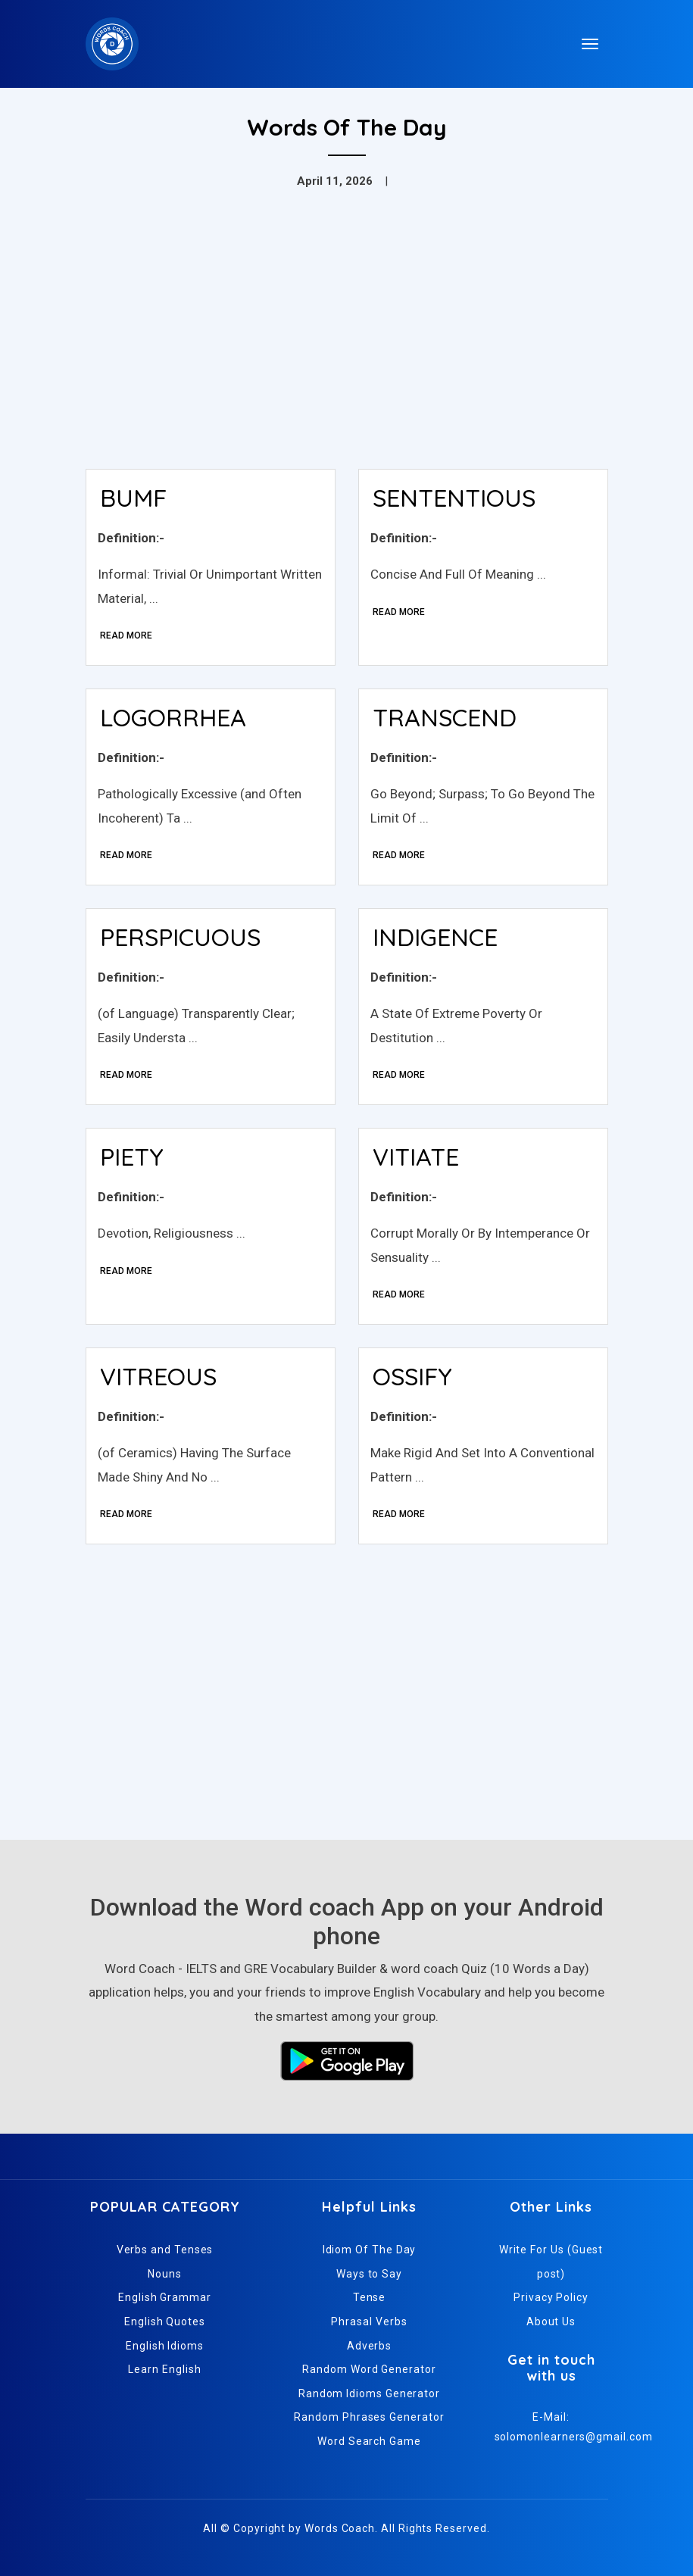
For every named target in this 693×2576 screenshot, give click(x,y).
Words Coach (339, 2528)
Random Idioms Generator (369, 2393)
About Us (551, 2321)
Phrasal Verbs (369, 2321)
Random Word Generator (368, 2369)
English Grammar (164, 2297)
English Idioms (165, 2346)
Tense (369, 2297)
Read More (126, 635)
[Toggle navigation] (590, 44)
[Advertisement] (347, 344)
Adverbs (369, 2346)
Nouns (165, 2274)
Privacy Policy (551, 2297)
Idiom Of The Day (370, 2249)
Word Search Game (369, 2441)
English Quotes (164, 2321)
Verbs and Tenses (165, 2249)
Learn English (164, 2369)
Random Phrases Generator (369, 2417)
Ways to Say (369, 2274)
